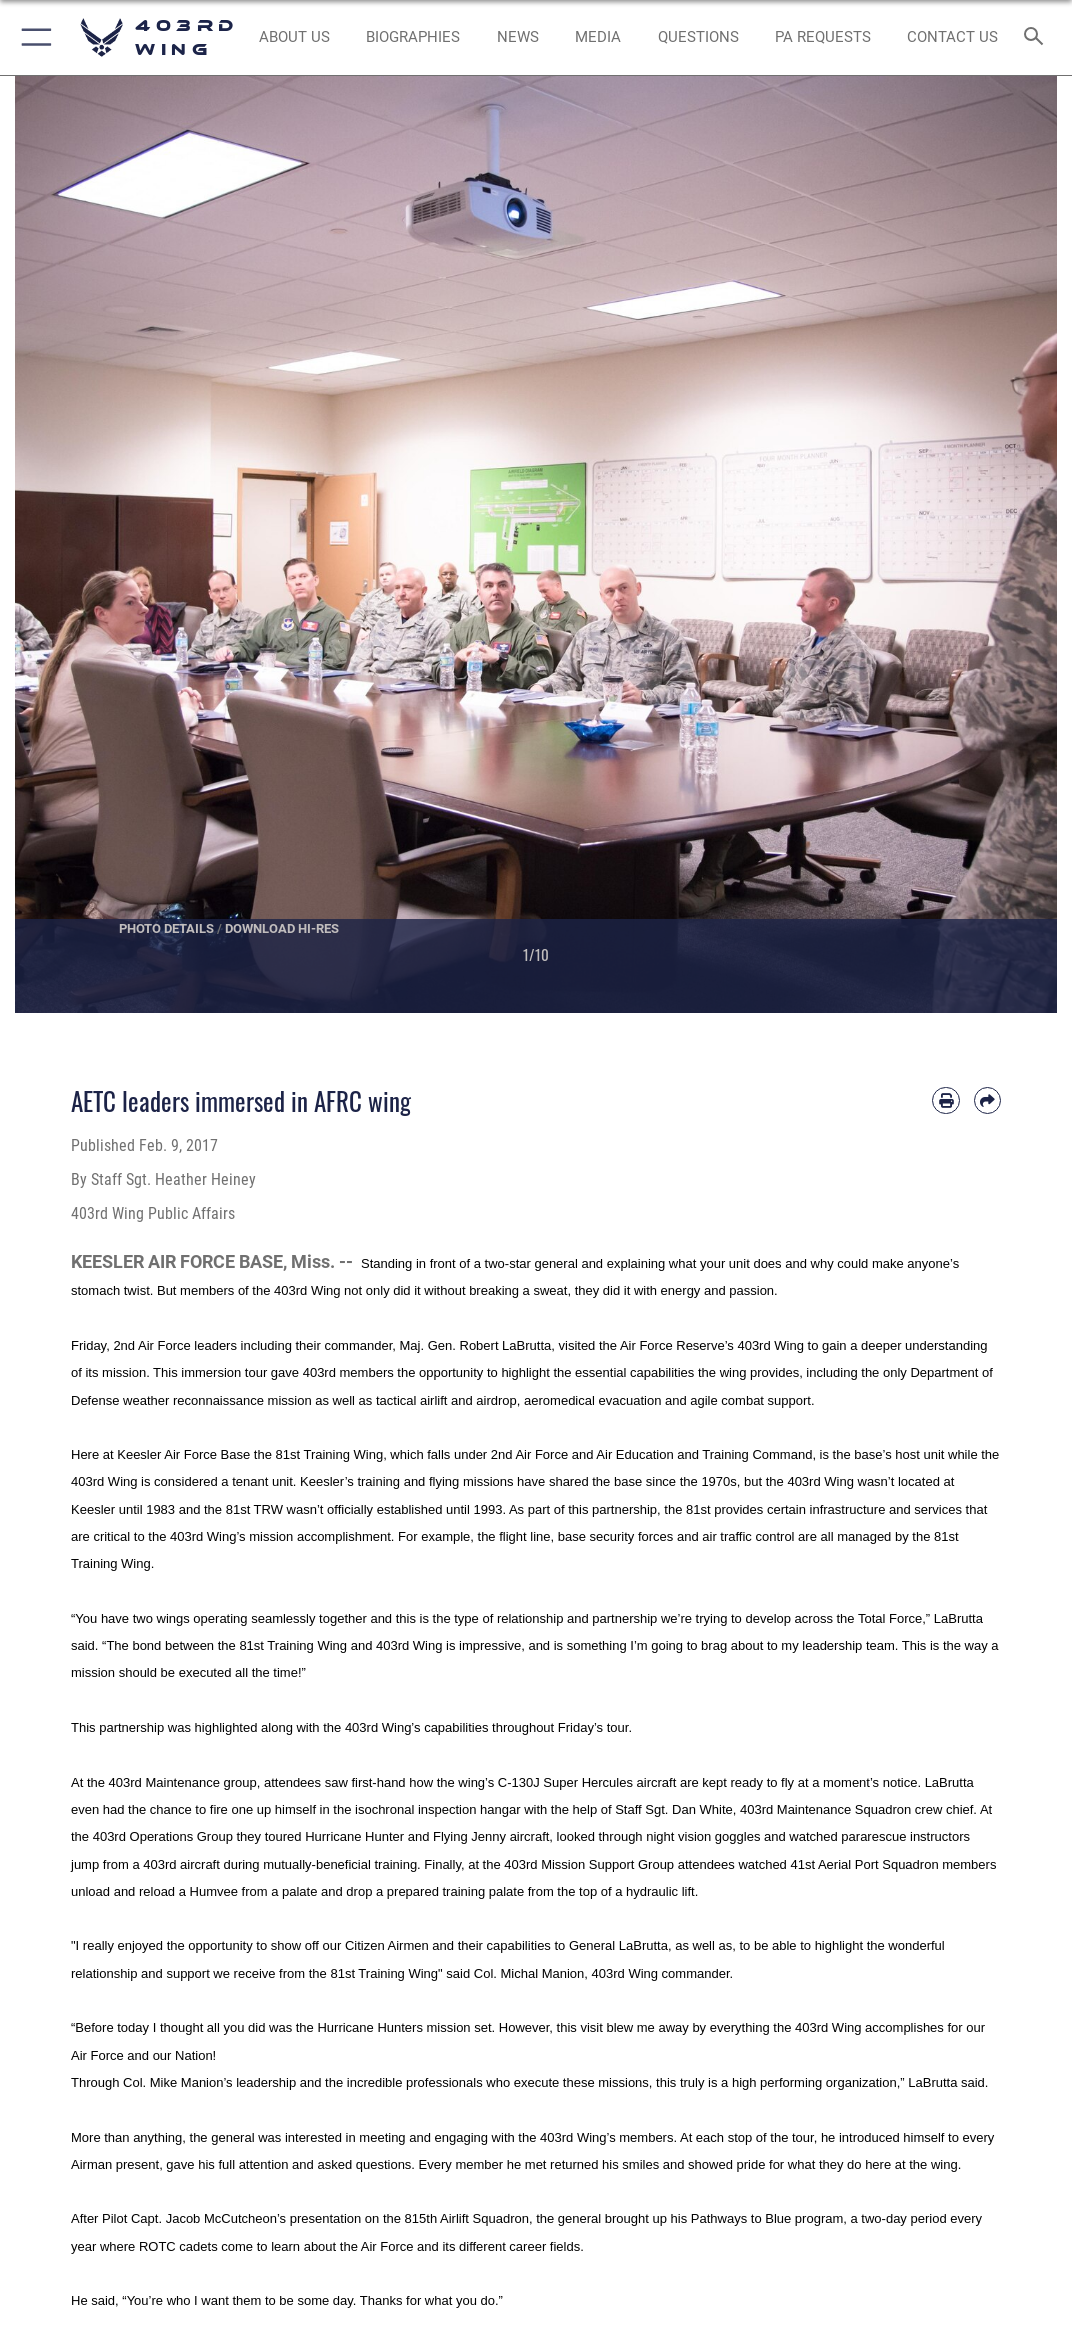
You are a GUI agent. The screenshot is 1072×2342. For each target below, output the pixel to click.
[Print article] (945, 1100)
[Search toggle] (1037, 37)
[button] (32, 37)
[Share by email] (987, 1100)
